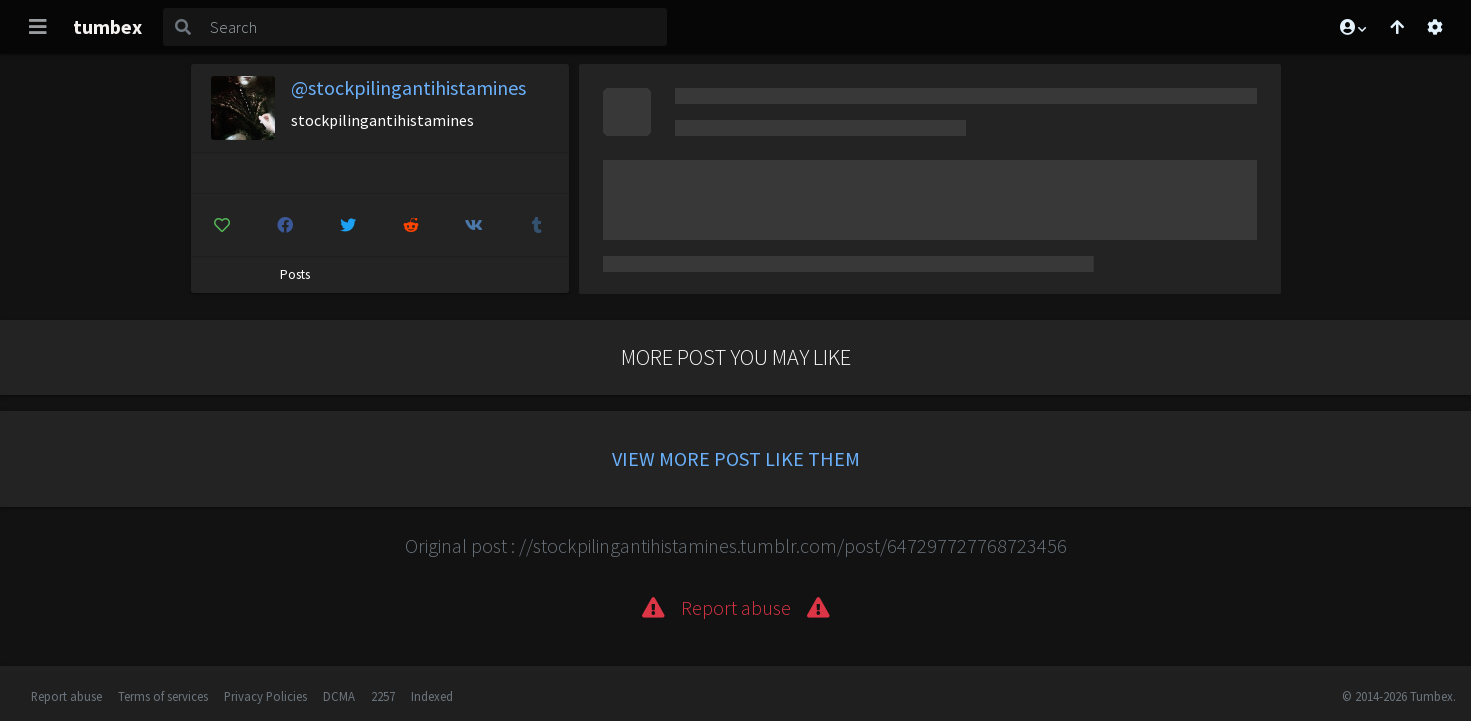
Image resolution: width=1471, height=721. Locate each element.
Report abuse (66, 696)
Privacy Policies (265, 696)
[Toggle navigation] (38, 27)
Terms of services (163, 696)
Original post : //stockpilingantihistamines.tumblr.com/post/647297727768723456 (736, 545)
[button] (1352, 27)
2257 (383, 696)
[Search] (434, 27)
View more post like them (736, 458)
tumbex (107, 26)
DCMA (339, 696)
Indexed (432, 696)
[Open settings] (1435, 27)
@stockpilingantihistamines (408, 87)
